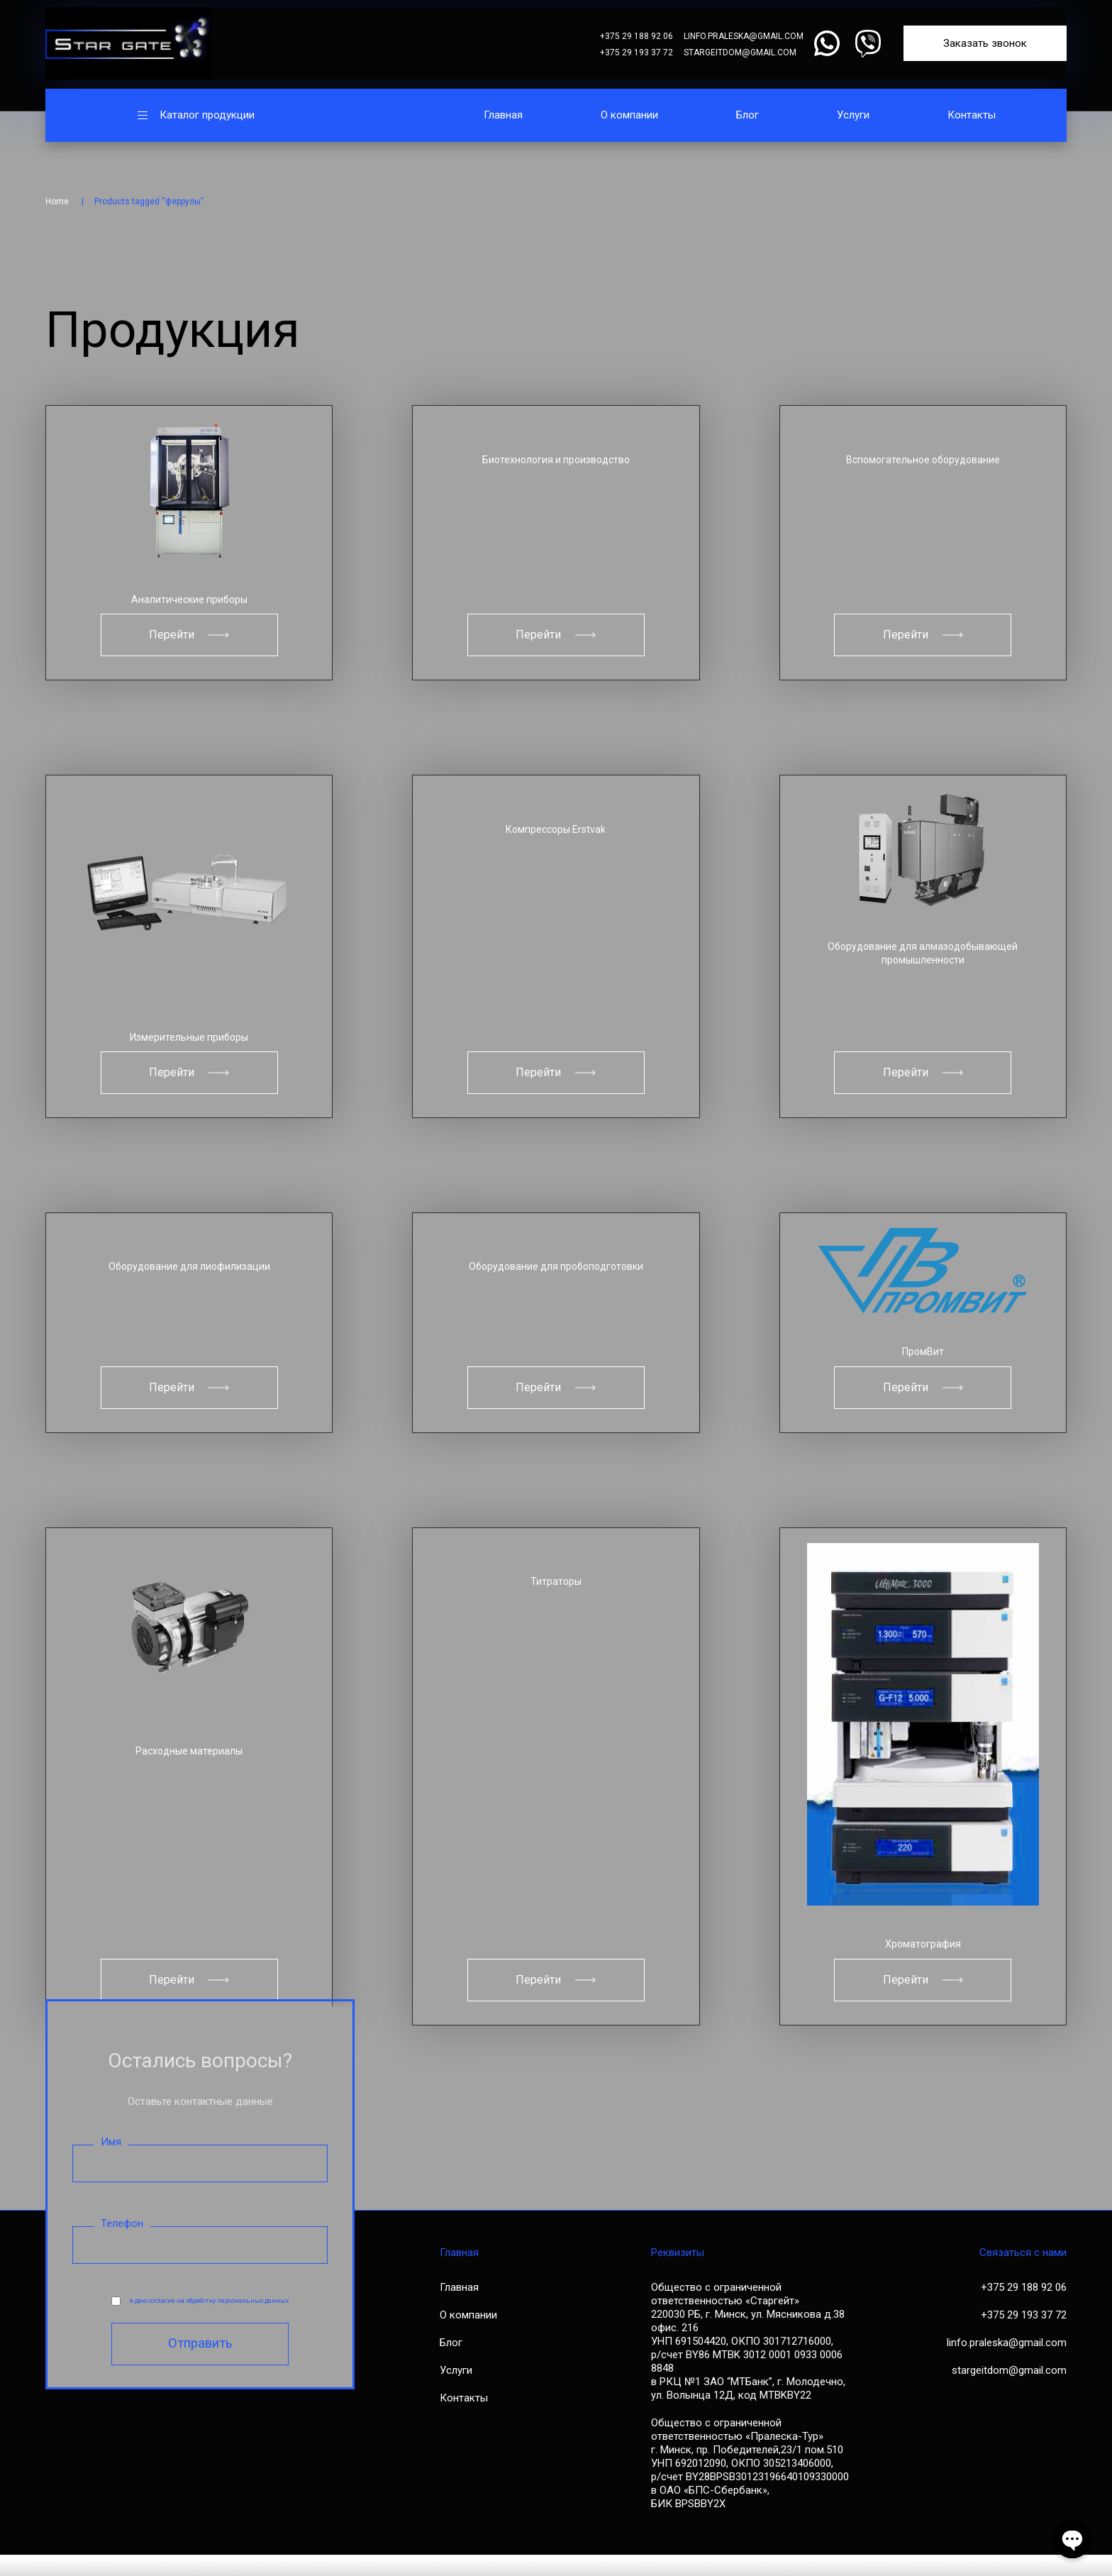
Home (57, 201)
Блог (747, 115)
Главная (503, 115)
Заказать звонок (985, 43)
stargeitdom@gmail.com (740, 52)
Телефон (122, 2244)
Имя (111, 2163)
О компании (629, 115)
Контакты (971, 115)
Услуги (853, 115)
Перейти (189, 637)
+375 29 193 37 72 (636, 52)
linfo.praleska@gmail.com (744, 36)
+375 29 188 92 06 (636, 36)
